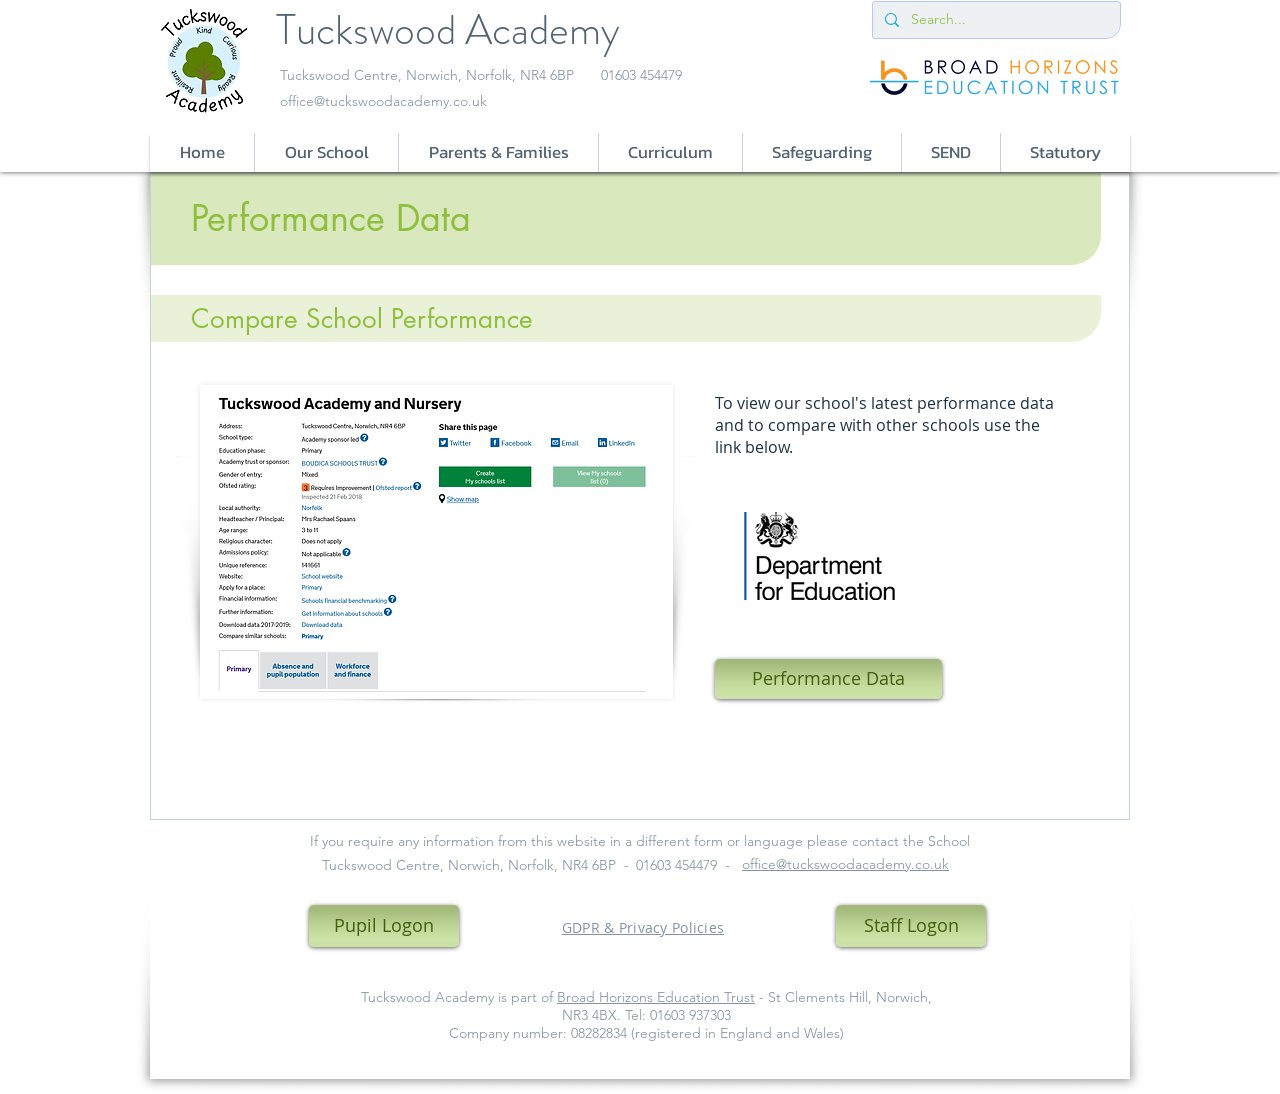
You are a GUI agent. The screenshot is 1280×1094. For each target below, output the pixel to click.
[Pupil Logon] (384, 926)
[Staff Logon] (911, 926)
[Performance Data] (828, 679)
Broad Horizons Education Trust (656, 997)
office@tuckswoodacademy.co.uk (383, 101)
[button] (326, 152)
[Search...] (994, 20)
